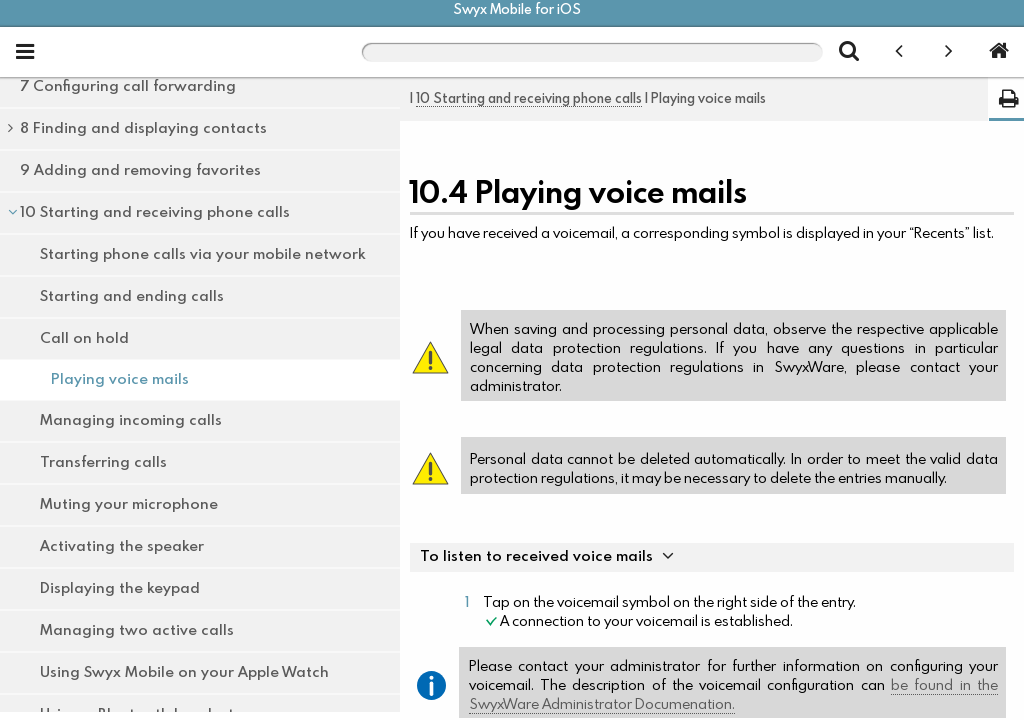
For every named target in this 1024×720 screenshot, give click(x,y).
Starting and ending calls (132, 296)
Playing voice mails (120, 379)
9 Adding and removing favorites (140, 170)
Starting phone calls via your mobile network (202, 254)
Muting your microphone (129, 504)
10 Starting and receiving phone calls (155, 212)
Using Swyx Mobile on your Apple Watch (184, 672)
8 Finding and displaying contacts (143, 128)
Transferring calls (103, 462)
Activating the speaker (122, 546)
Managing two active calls (137, 630)
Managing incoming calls (131, 420)
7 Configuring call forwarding (128, 86)
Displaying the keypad (120, 588)
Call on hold (84, 338)
